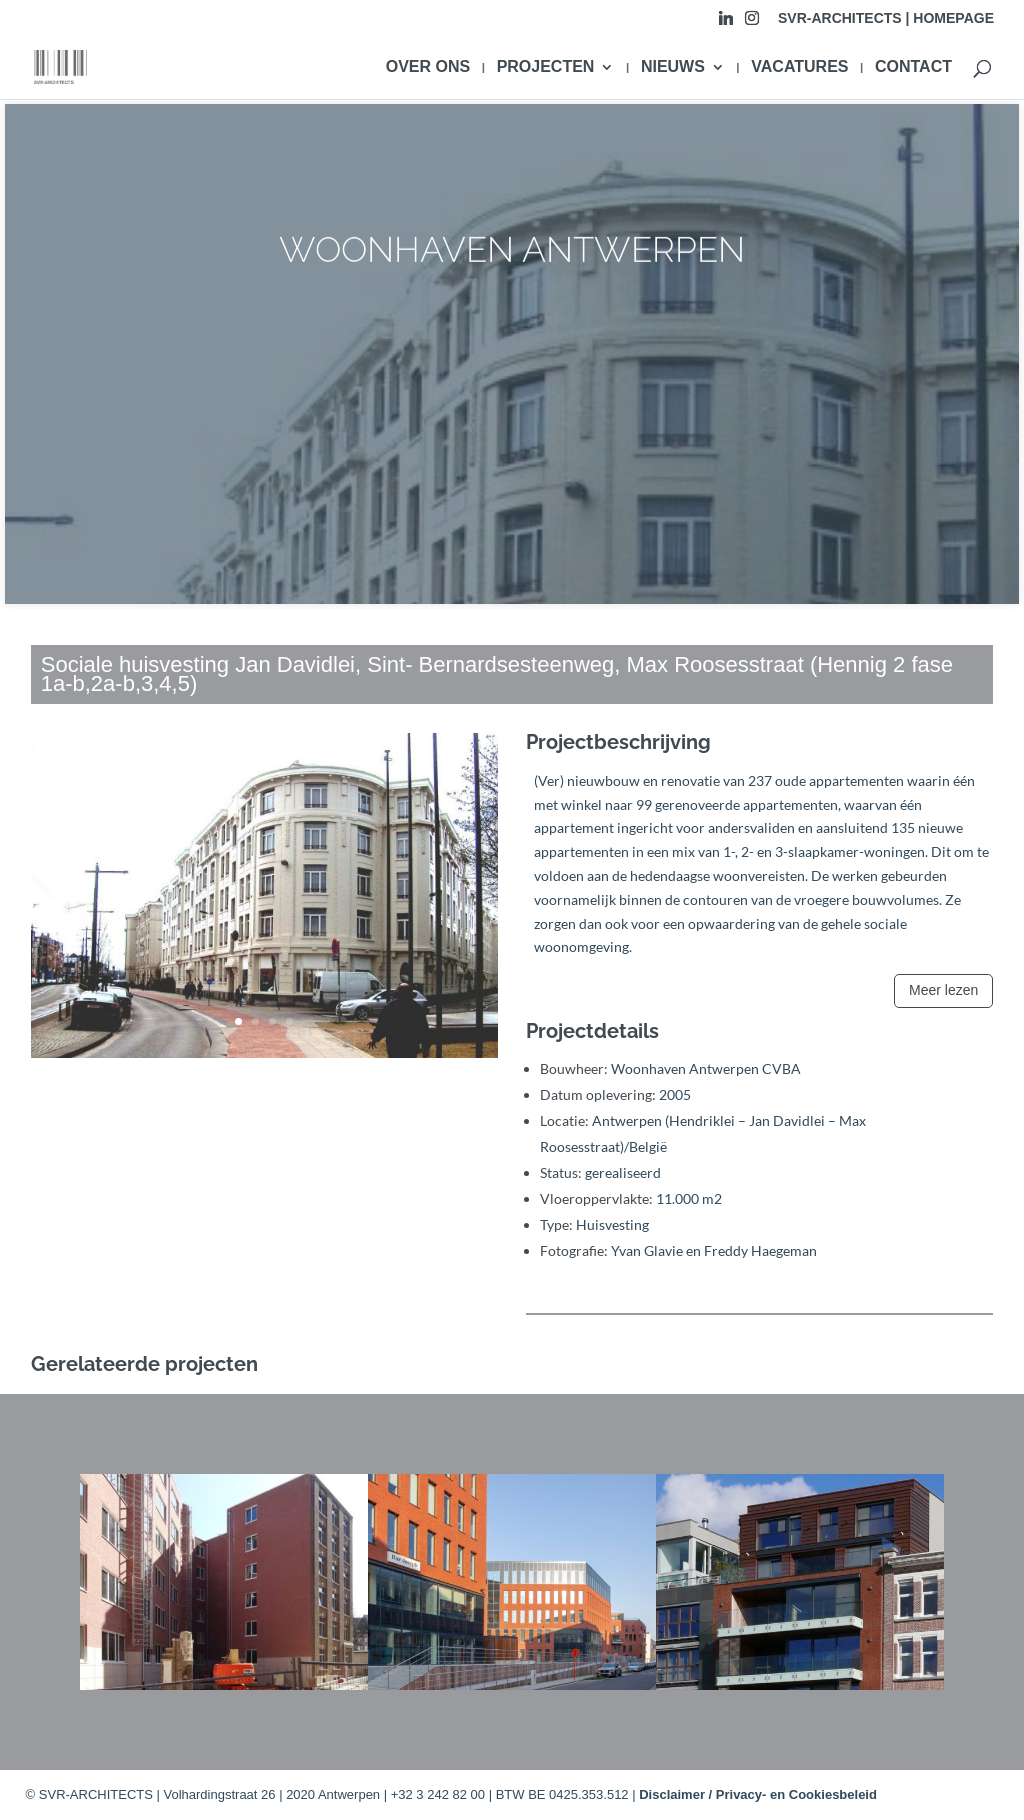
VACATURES (799, 67)
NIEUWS (673, 67)
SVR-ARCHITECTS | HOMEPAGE (886, 18)
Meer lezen (943, 990)
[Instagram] (752, 23)
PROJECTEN (546, 67)
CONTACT (913, 67)
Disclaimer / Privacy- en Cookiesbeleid (758, 1794)
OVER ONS (428, 67)
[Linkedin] (726, 23)
